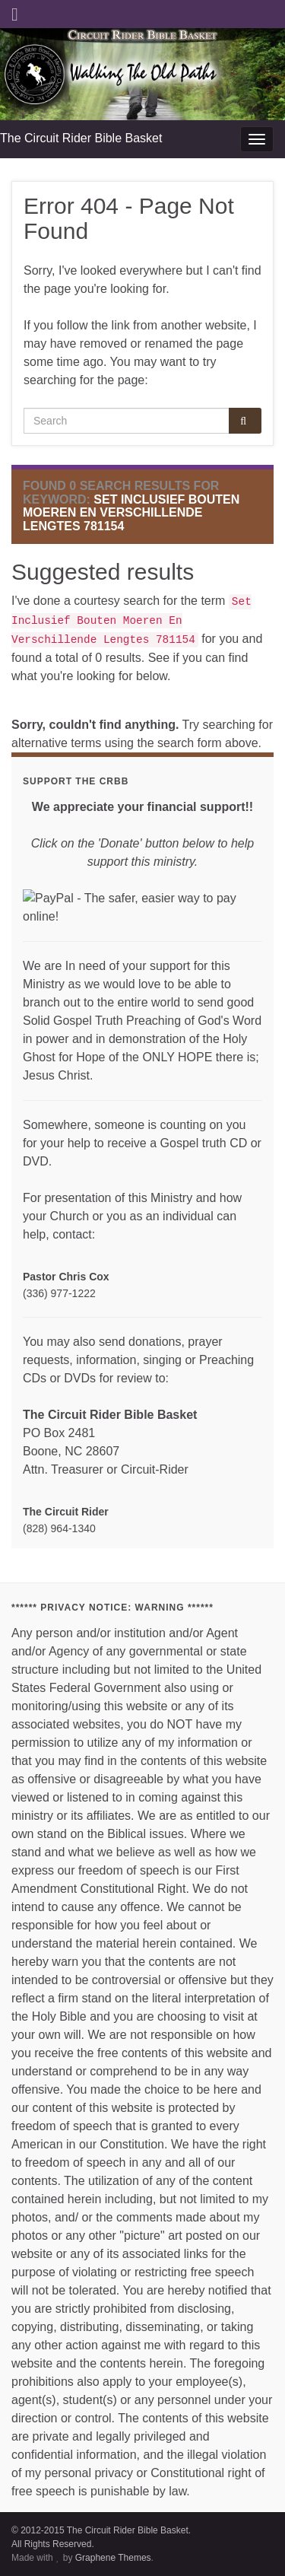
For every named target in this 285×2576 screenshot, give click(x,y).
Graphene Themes (113, 2557)
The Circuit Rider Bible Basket (81, 138)
